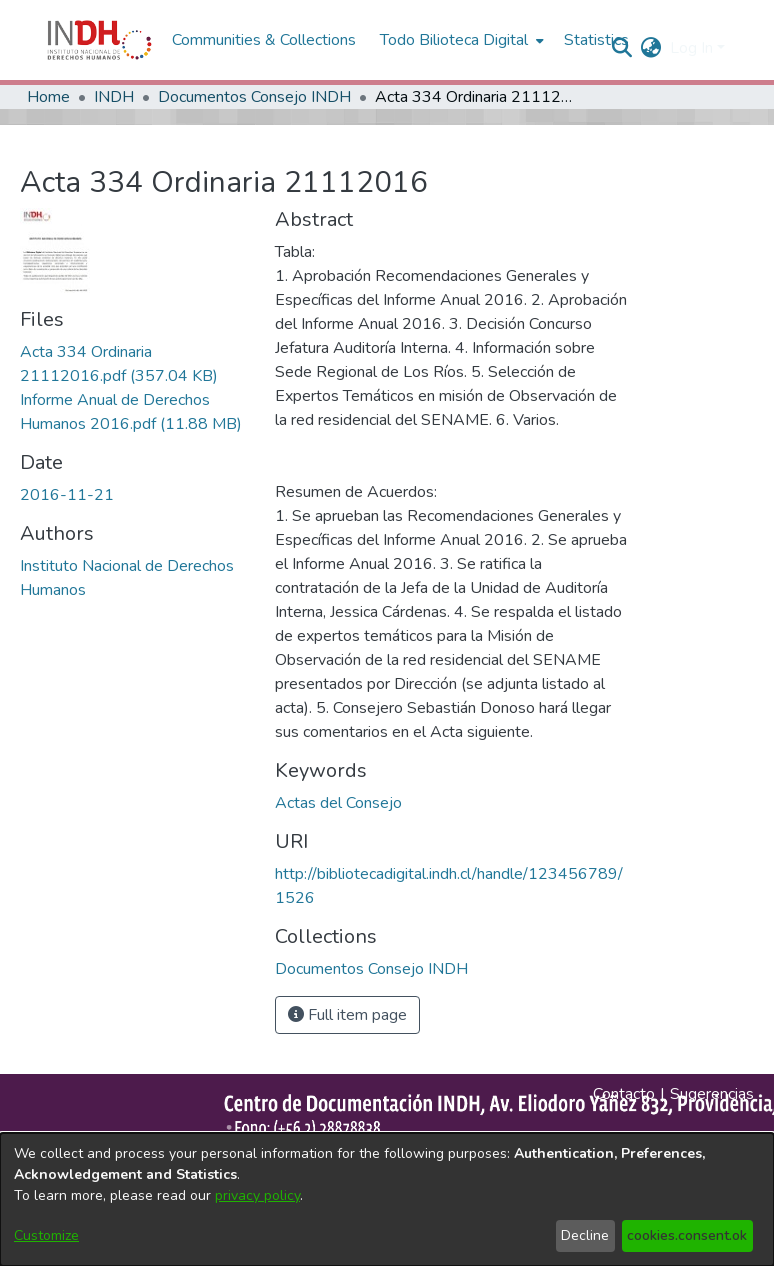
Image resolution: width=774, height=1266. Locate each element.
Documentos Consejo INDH (254, 97)
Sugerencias (712, 1094)
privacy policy (257, 1195)
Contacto (624, 1094)
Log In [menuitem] (691, 48)
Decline (585, 1235)
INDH (114, 97)
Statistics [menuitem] (596, 40)
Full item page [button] (347, 1015)
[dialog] (387, 1199)
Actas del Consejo (338, 803)
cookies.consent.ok (687, 1235)
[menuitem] (651, 48)
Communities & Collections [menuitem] (264, 40)
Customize (46, 1235)
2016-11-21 (67, 495)
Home (48, 97)
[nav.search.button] (622, 48)
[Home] (99, 40)
